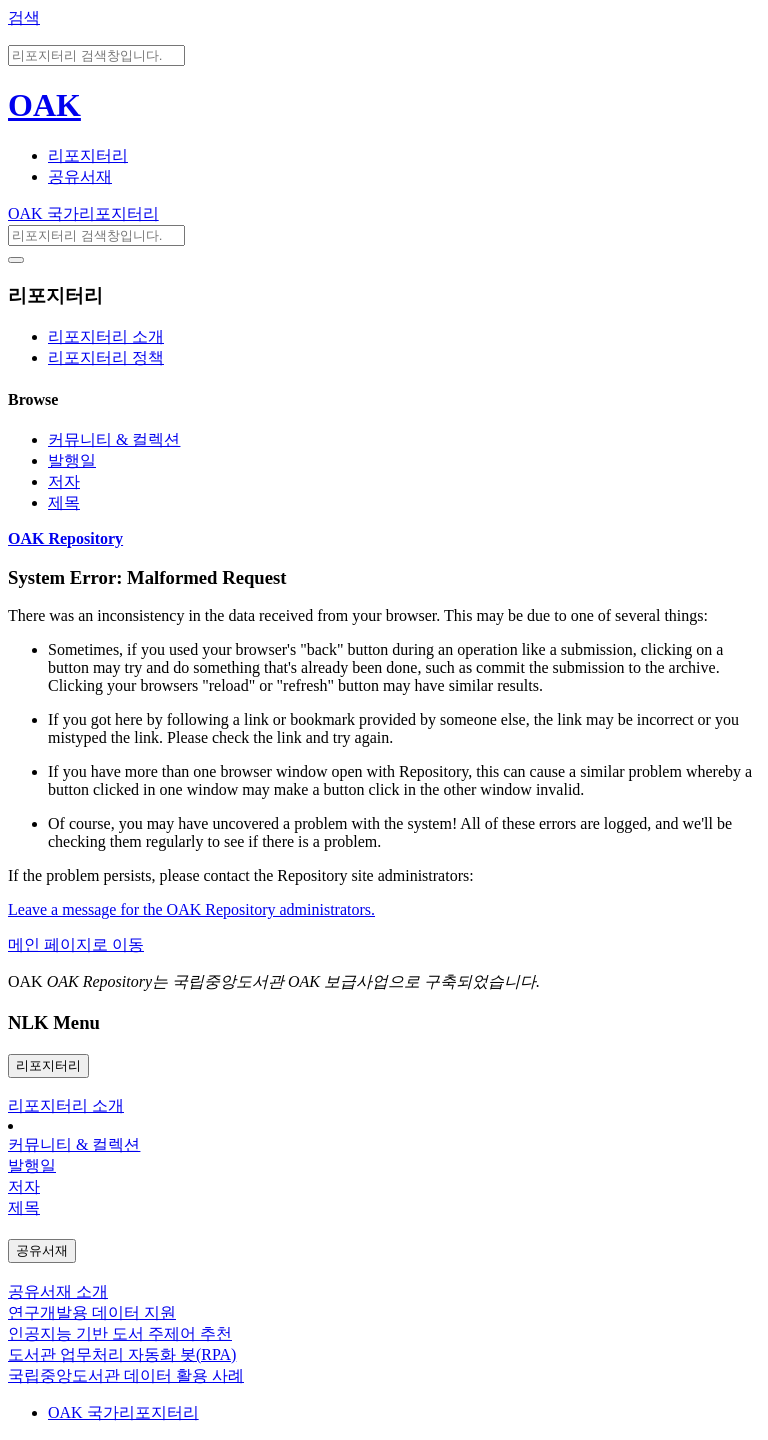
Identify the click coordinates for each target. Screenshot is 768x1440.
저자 (64, 481)
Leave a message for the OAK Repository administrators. (191, 909)
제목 (64, 502)
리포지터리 (88, 155)
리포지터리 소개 (106, 336)
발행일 (72, 460)
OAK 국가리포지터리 (83, 213)
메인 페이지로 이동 (76, 944)
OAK (44, 105)
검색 (24, 17)
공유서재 (80, 176)
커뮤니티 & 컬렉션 (114, 439)
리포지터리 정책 (106, 357)
